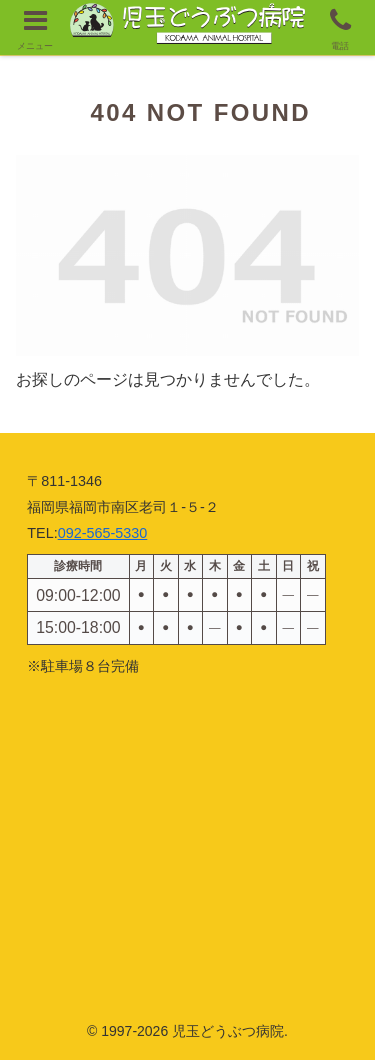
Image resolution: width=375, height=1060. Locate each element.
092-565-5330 (103, 533)
